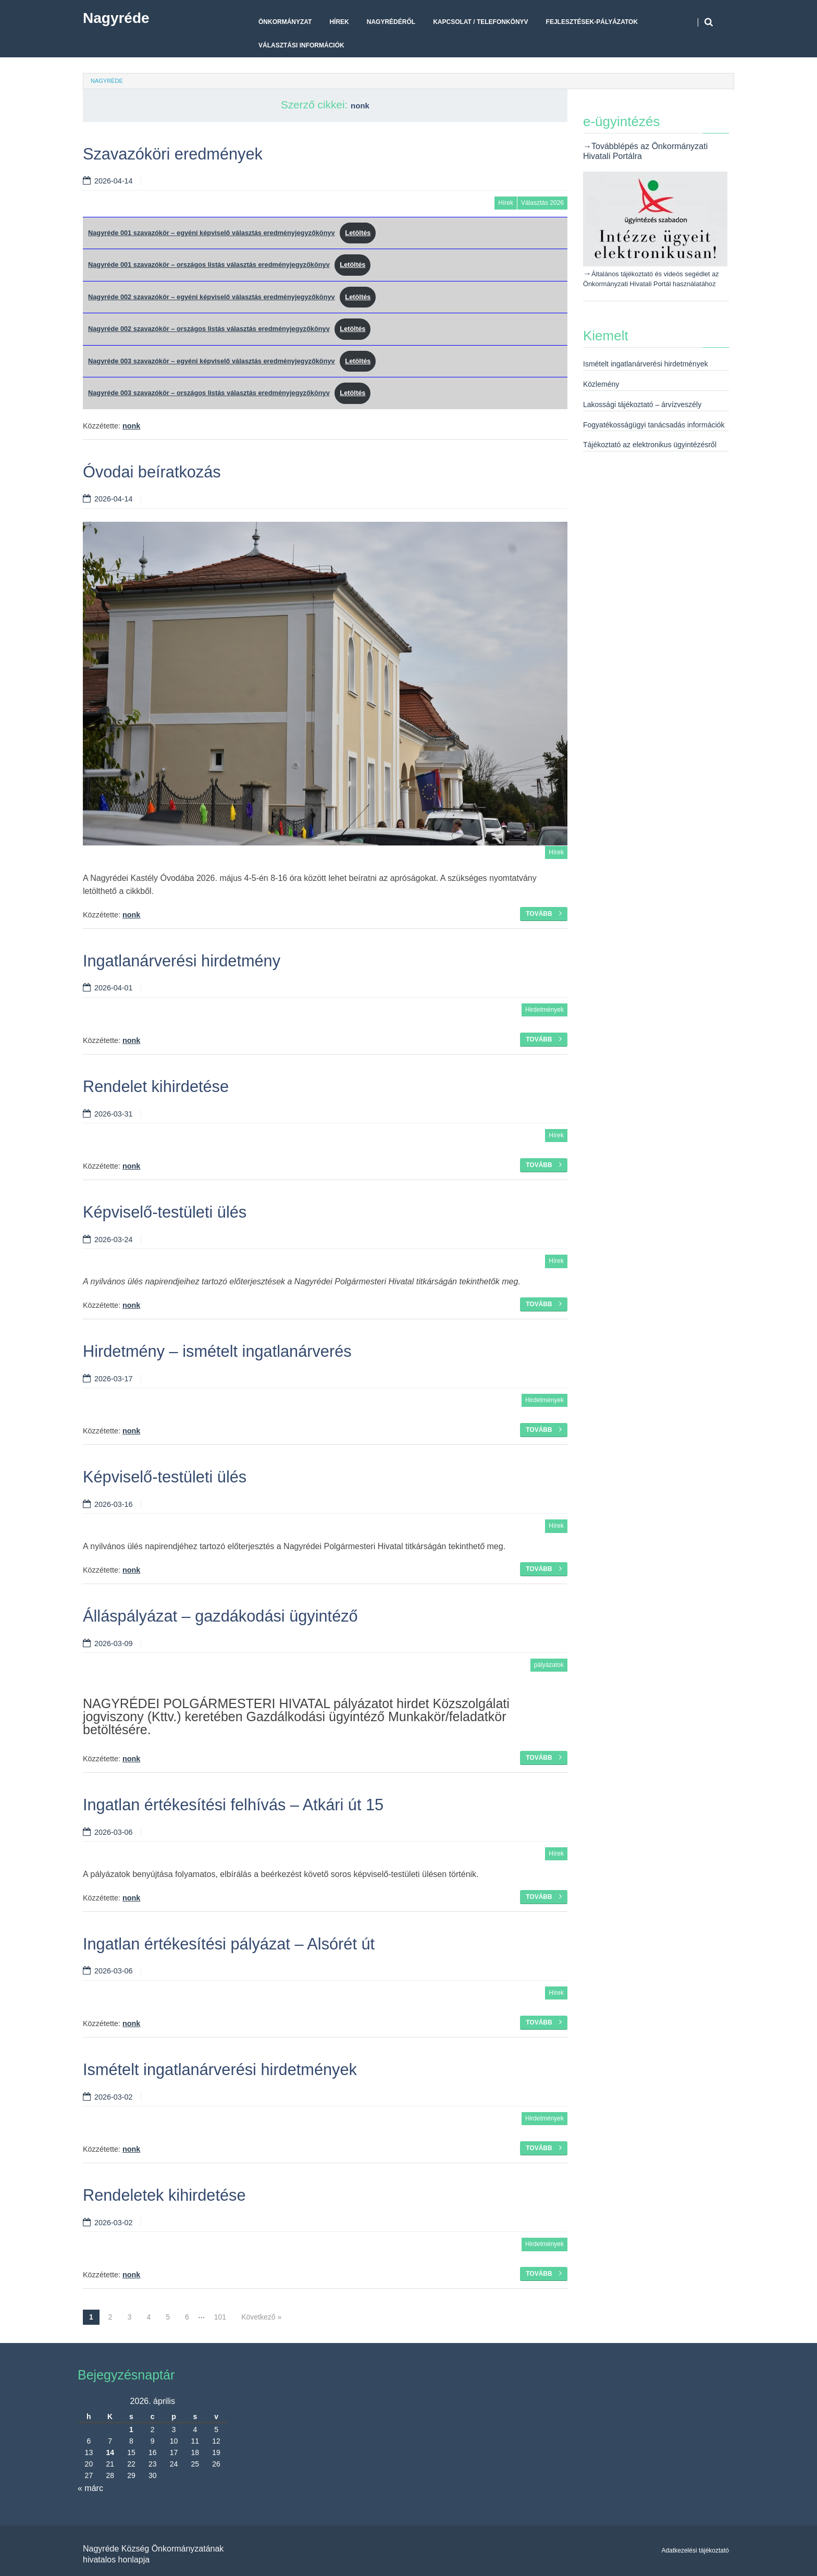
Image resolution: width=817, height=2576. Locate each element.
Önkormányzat (285, 22)
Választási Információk (301, 45)
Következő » (261, 2317)
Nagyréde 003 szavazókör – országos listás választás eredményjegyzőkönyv (209, 393)
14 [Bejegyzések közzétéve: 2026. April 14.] (110, 2452)
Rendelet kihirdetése (156, 1086)
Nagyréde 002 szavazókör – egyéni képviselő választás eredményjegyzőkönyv (211, 297)
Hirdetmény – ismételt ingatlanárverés (217, 1351)
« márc (90, 2488)
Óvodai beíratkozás (152, 472)
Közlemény (601, 384)
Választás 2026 (542, 202)
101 (220, 2317)
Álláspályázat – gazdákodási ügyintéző (220, 1616)
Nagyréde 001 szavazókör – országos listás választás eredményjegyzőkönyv (209, 264)
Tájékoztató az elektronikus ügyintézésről (649, 444)
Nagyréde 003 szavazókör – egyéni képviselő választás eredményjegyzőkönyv (211, 361)
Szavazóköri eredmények (173, 154)
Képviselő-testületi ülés (164, 1212)
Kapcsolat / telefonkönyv (480, 22)
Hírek (339, 22)
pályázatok (549, 1665)
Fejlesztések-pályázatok (592, 22)
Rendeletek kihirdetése (164, 2195)
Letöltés (357, 233)
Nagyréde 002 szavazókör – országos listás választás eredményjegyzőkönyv (209, 329)
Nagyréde (116, 18)
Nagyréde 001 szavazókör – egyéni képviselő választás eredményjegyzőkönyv (211, 233)
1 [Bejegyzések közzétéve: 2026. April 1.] (131, 2429)
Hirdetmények (544, 1009)
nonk (360, 105)
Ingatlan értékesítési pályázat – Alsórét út (229, 1944)
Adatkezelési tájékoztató (695, 2550)
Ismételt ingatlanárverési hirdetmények (220, 2069)
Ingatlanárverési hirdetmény (181, 961)
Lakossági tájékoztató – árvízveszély (642, 404)
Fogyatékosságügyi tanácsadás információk (654, 425)
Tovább (544, 913)
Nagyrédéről (391, 22)
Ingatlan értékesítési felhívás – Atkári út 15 (233, 1805)
